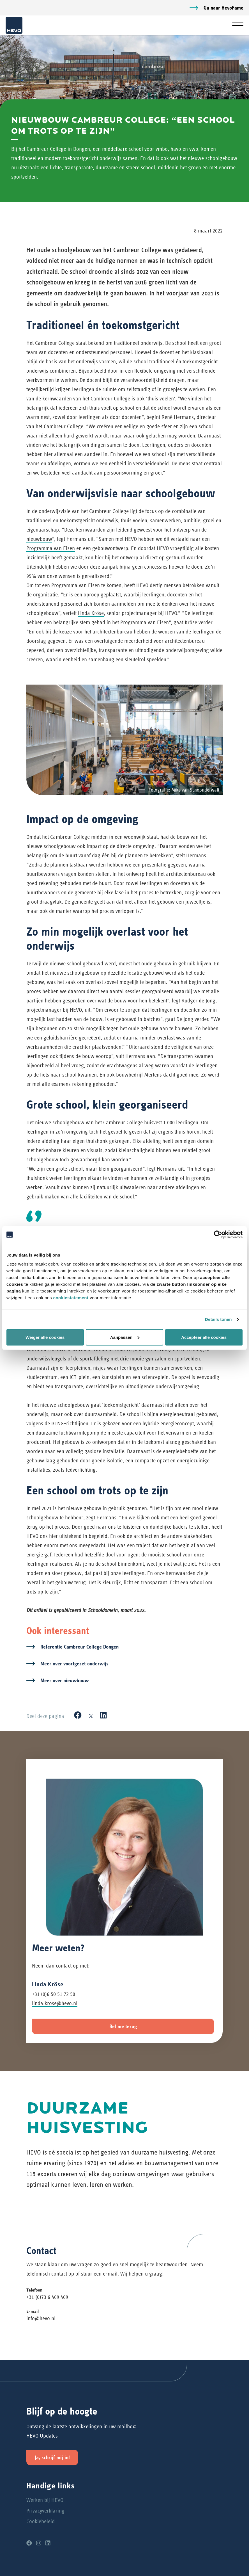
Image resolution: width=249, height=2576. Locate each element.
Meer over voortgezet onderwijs (74, 1663)
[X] (91, 1715)
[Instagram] (38, 2543)
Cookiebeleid (40, 2521)
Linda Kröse (91, 613)
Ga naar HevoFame (223, 7)
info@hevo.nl (41, 2318)
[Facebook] (78, 1715)
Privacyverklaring (45, 2511)
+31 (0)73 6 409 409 (47, 2297)
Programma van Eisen (50, 548)
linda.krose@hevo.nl (54, 2003)
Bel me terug (123, 2026)
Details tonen (218, 1319)
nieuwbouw (39, 539)
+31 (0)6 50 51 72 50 (53, 1994)
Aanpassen (124, 1337)
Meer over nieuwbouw (64, 1680)
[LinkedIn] (103, 1715)
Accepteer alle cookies (204, 1337)
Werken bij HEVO (44, 2500)
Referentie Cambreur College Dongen (79, 1646)
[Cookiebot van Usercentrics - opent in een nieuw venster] (218, 1234)
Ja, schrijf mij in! (52, 2457)
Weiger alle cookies (45, 1337)
